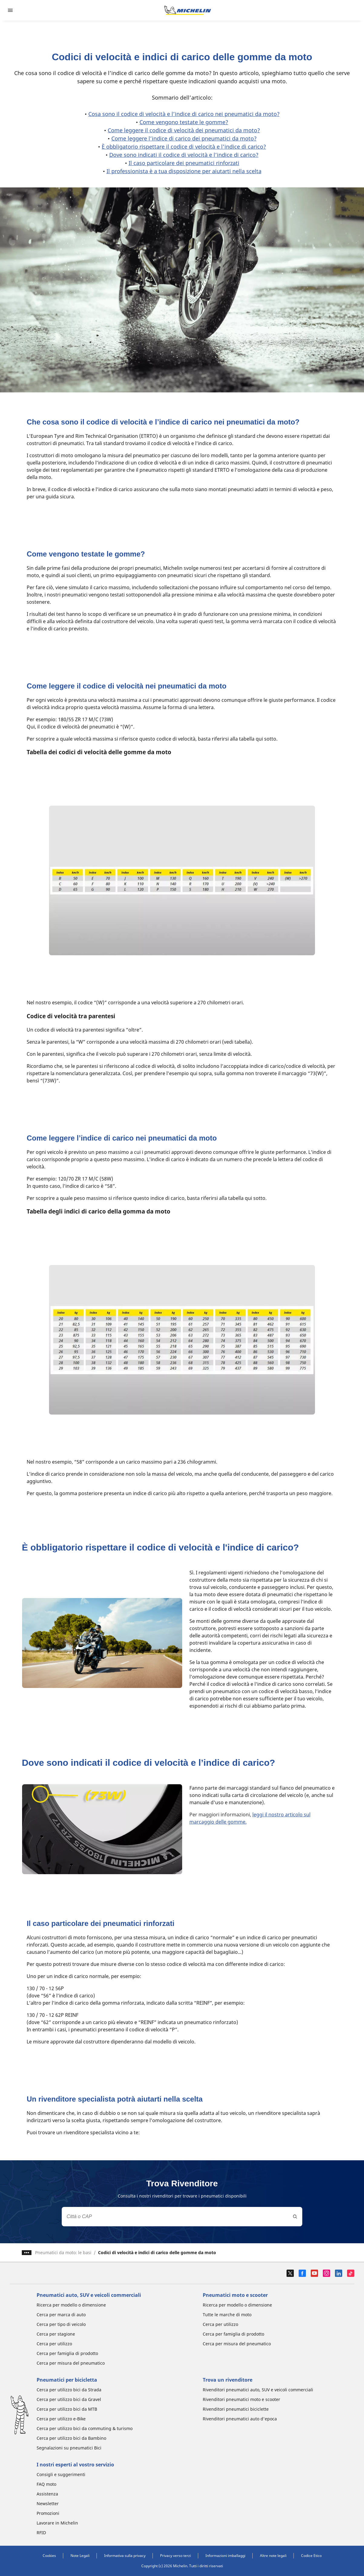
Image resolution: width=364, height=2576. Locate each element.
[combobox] (182, 2216)
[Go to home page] (187, 10)
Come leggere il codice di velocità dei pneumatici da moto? (184, 130)
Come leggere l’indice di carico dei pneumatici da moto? (184, 138)
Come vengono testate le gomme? (183, 122)
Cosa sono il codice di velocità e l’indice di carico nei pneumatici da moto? (184, 113)
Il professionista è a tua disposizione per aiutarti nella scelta (184, 171)
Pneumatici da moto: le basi (63, 2252)
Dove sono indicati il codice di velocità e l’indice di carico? (183, 154)
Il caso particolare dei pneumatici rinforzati (184, 163)
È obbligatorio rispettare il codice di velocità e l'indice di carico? (184, 146)
